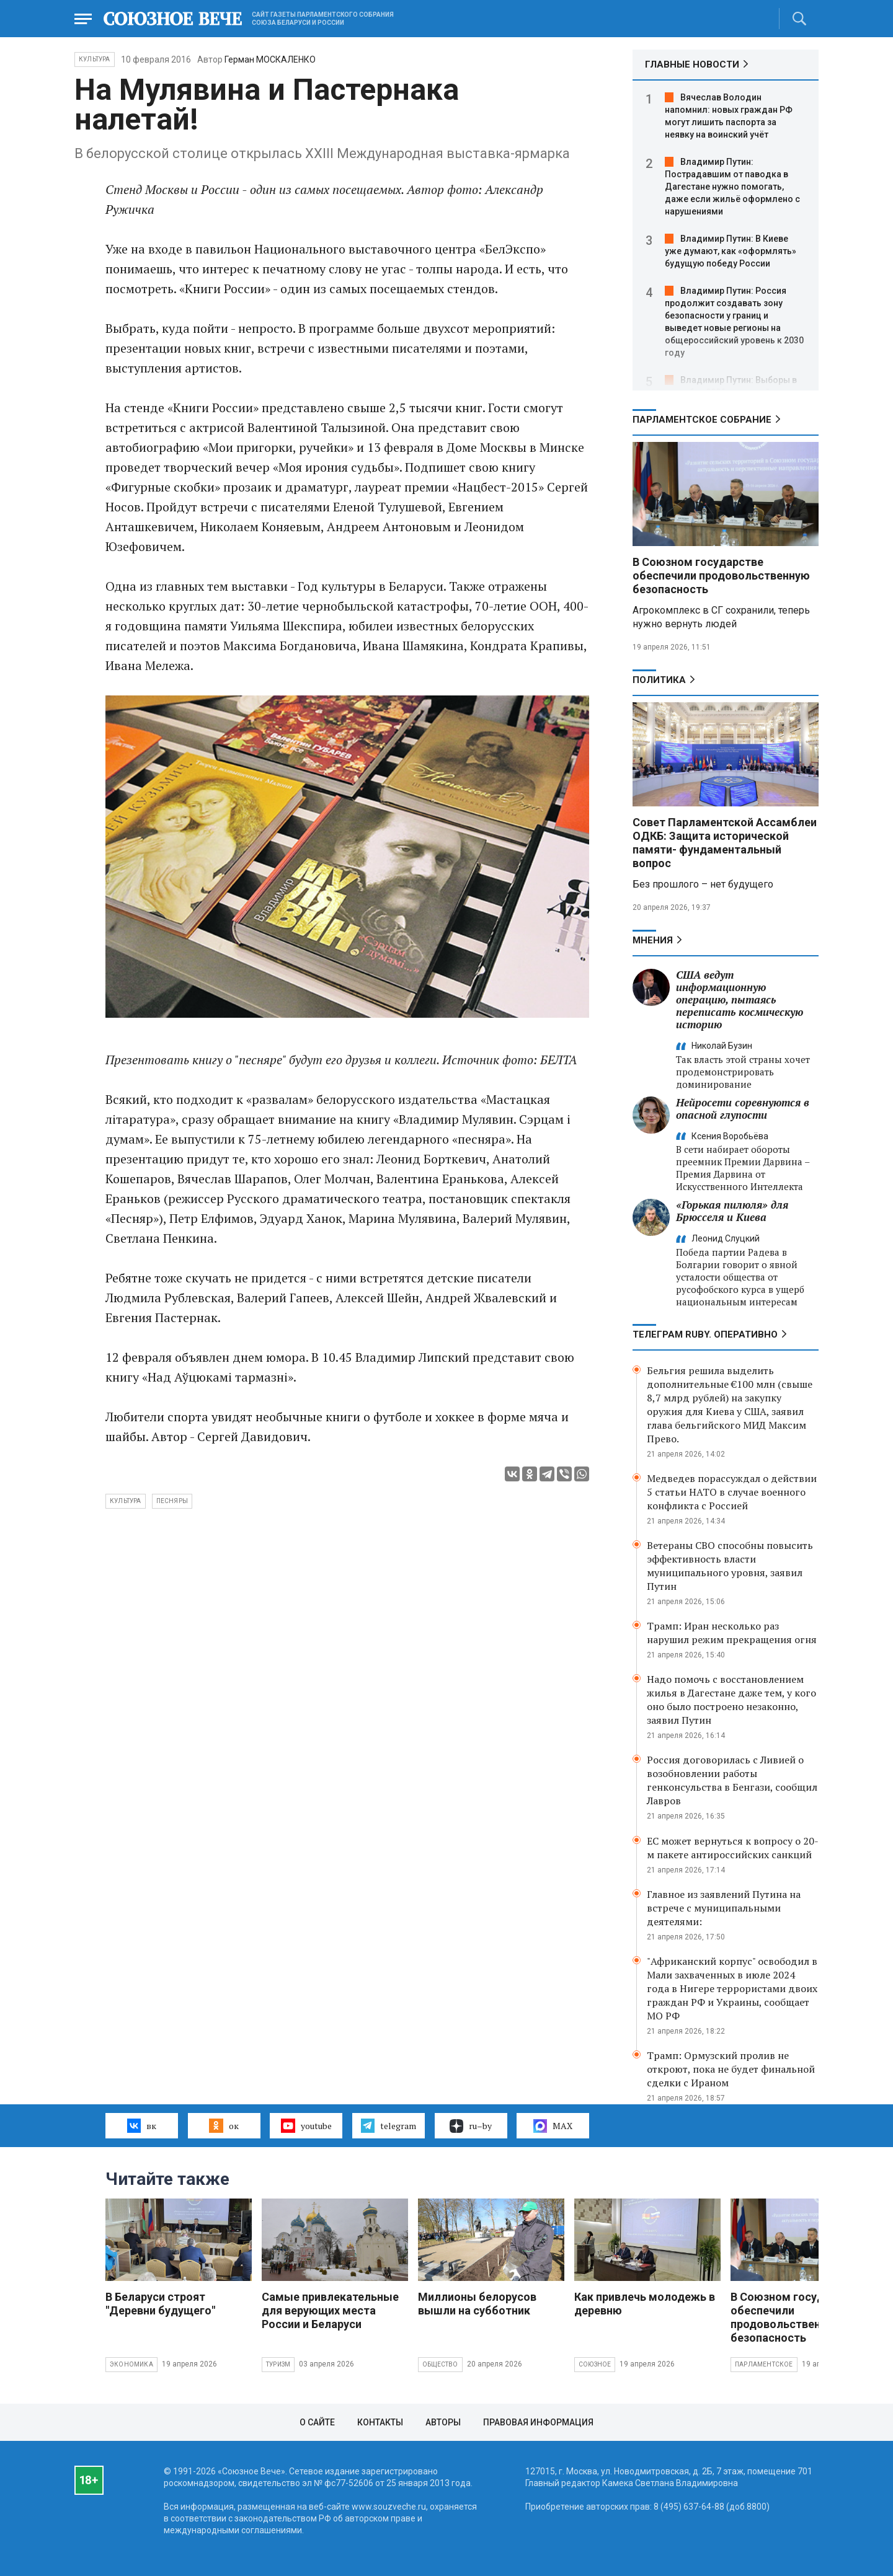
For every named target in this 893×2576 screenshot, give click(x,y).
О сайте (317, 2422)
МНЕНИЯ (653, 940)
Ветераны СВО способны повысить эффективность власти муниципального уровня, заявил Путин (730, 1565)
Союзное (595, 2364)
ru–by (471, 2126)
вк (141, 2125)
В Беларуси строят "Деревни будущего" (160, 2303)
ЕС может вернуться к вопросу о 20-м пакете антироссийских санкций (733, 1847)
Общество (440, 2364)
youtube (306, 2125)
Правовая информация (538, 2422)
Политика (659, 680)
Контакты (380, 2422)
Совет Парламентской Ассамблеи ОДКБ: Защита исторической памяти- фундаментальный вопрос (725, 843)
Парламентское (764, 2364)
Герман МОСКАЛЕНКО (270, 59)
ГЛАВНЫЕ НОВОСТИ (692, 64)
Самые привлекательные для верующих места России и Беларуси (330, 2310)
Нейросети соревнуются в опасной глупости (742, 1108)
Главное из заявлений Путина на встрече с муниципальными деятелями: (724, 1907)
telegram (388, 2125)
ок (223, 2125)
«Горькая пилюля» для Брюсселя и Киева (732, 1211)
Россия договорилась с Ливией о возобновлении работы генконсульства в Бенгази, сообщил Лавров (732, 1780)
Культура (94, 59)
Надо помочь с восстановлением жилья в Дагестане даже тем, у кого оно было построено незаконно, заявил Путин (731, 1699)
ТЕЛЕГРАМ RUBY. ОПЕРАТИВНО (705, 1334)
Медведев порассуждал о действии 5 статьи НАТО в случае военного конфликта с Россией (732, 1491)
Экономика (131, 2364)
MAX (552, 2126)
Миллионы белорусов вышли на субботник (477, 2303)
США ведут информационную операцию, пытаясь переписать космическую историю (739, 999)
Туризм (278, 2364)
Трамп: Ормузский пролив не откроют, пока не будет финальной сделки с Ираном (731, 2069)
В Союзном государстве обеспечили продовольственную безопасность (721, 575)
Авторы (443, 2422)
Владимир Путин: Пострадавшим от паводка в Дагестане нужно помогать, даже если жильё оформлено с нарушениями (732, 186)
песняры (172, 1501)
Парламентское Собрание (702, 419)
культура (125, 1501)
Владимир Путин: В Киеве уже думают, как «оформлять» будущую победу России (730, 251)
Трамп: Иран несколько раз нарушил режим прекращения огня (732, 1632)
